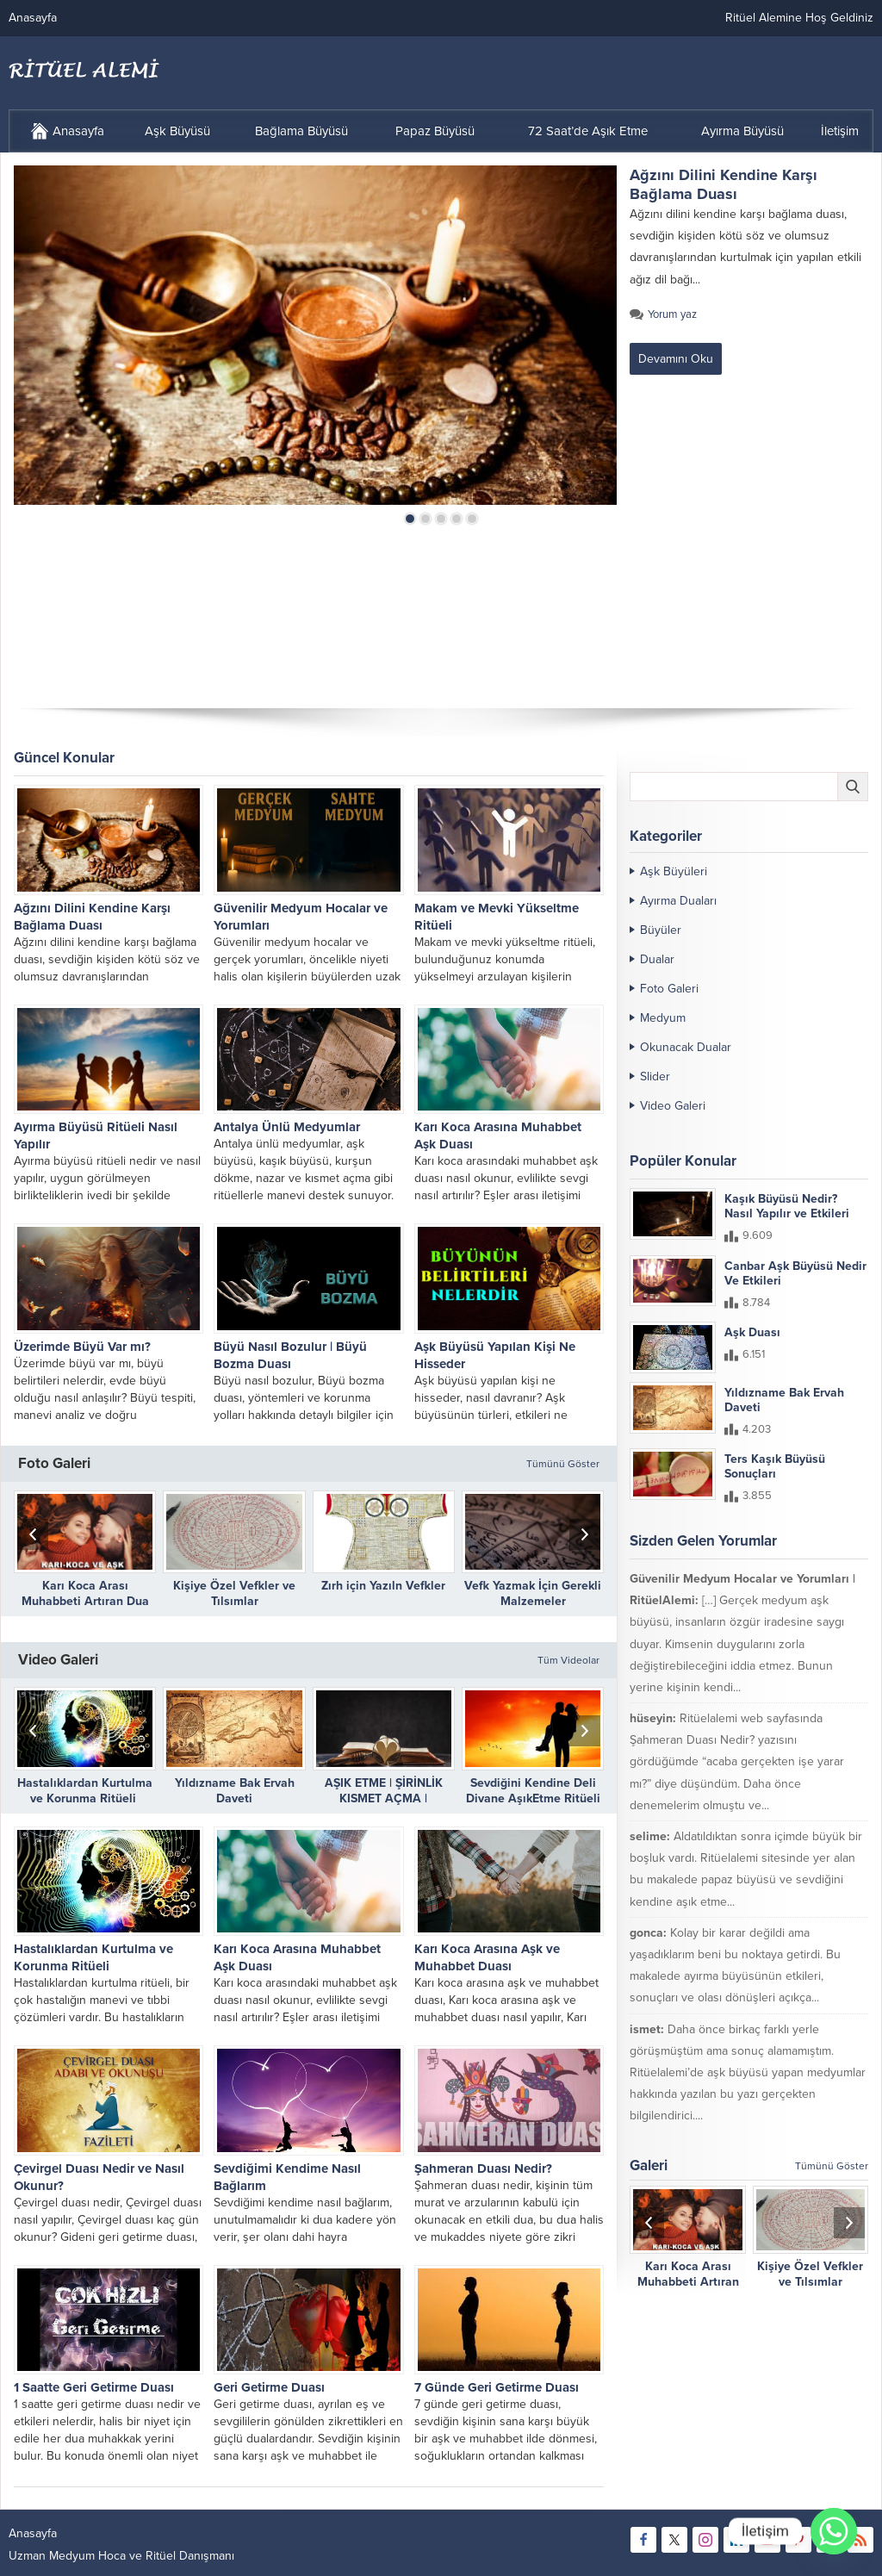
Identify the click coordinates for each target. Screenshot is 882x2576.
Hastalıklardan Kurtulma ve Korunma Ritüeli (84, 1791)
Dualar (657, 959)
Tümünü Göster (562, 1464)
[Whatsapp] (834, 2531)
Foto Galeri (669, 988)
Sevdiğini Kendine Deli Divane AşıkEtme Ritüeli (533, 1791)
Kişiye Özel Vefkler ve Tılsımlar (234, 1593)
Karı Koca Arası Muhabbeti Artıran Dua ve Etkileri (85, 1601)
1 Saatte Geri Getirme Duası (94, 2387)
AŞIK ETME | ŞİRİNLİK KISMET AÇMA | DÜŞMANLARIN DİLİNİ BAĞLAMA (383, 1806)
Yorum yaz (672, 314)
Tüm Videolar (568, 1660)
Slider (655, 1076)
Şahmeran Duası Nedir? (483, 2168)
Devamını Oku (675, 359)
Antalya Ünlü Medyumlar (287, 1127)
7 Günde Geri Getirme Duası (496, 2387)
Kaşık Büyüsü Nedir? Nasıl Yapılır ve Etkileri (786, 1206)
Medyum (663, 1018)
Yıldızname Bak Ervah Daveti (235, 1791)
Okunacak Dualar (685, 1047)
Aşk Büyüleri (673, 871)
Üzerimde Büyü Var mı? (82, 1346)
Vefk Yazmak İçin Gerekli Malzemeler (532, 1593)
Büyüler (660, 930)
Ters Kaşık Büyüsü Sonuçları (774, 1466)
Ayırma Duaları (678, 900)
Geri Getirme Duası (269, 2387)
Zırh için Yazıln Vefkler (383, 1585)
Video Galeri (672, 1105)
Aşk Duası (752, 1332)
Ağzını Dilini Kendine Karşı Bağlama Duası (723, 184)
